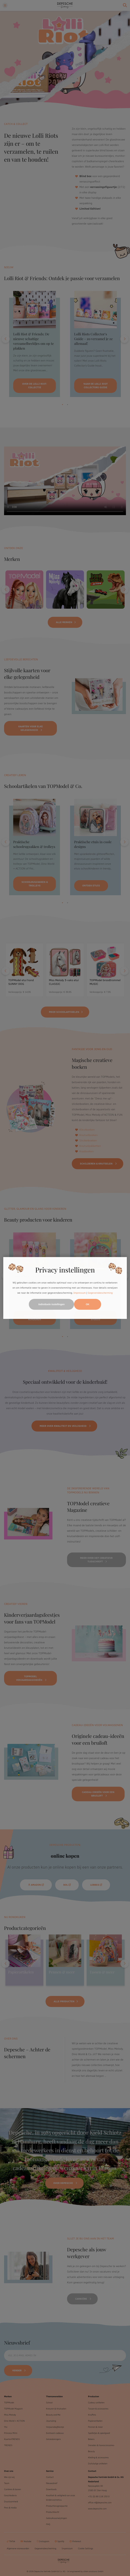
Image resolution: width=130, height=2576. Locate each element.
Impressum (79, 1292)
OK (87, 1304)
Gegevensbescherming (100, 1292)
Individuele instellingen (51, 1304)
